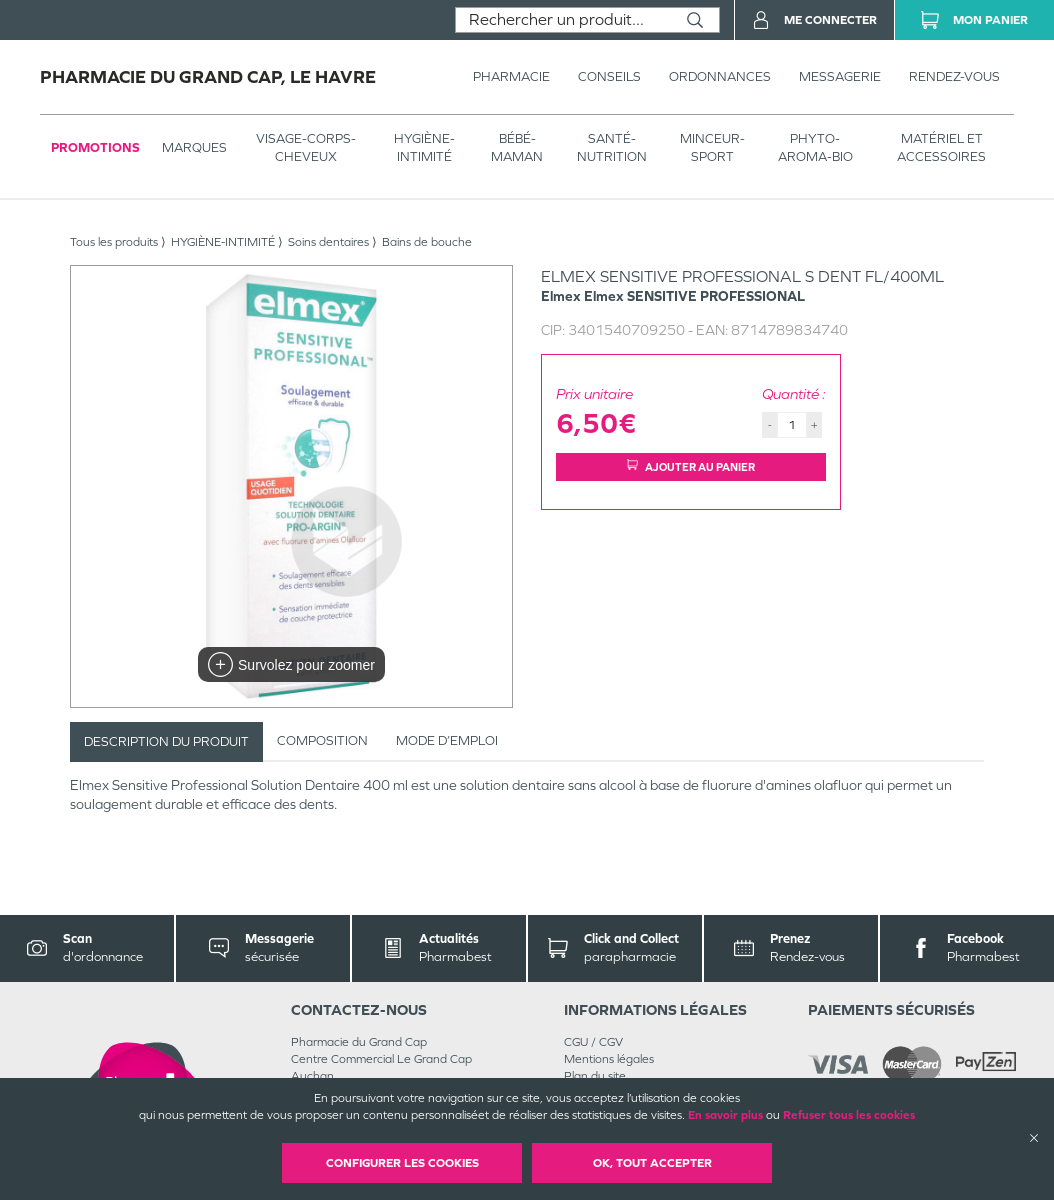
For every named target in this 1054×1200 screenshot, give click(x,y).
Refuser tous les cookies (849, 1115)
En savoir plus (725, 1115)
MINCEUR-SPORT (712, 147)
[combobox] (563, 20)
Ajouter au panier (691, 466)
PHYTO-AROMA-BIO (815, 147)
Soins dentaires (328, 242)
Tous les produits (114, 242)
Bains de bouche (427, 242)
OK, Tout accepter (652, 1163)
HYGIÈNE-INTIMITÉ (424, 147)
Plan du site (595, 1076)
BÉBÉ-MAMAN (517, 147)
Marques (194, 147)
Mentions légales (609, 1059)
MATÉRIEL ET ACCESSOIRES (941, 147)
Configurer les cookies (402, 1163)
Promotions (95, 147)
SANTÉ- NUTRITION (612, 147)
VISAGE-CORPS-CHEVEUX (306, 147)
